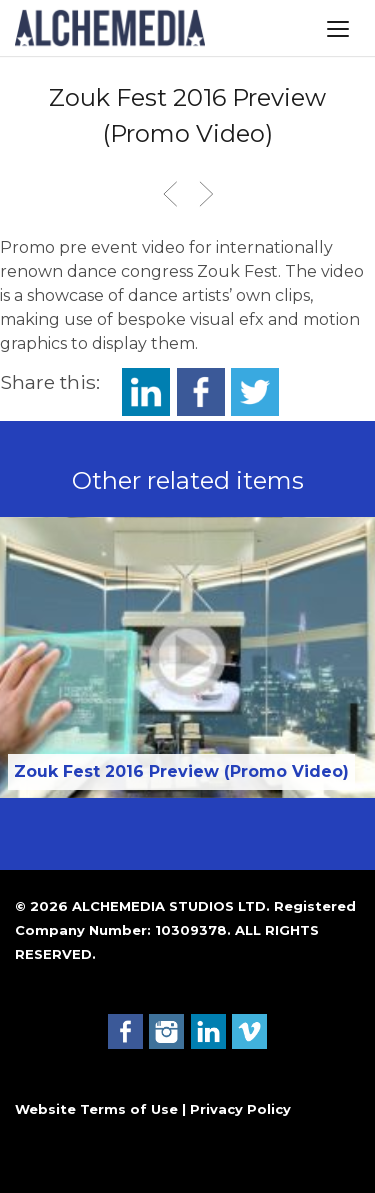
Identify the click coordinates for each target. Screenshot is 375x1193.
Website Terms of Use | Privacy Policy (153, 1109)
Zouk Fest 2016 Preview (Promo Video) (181, 771)
